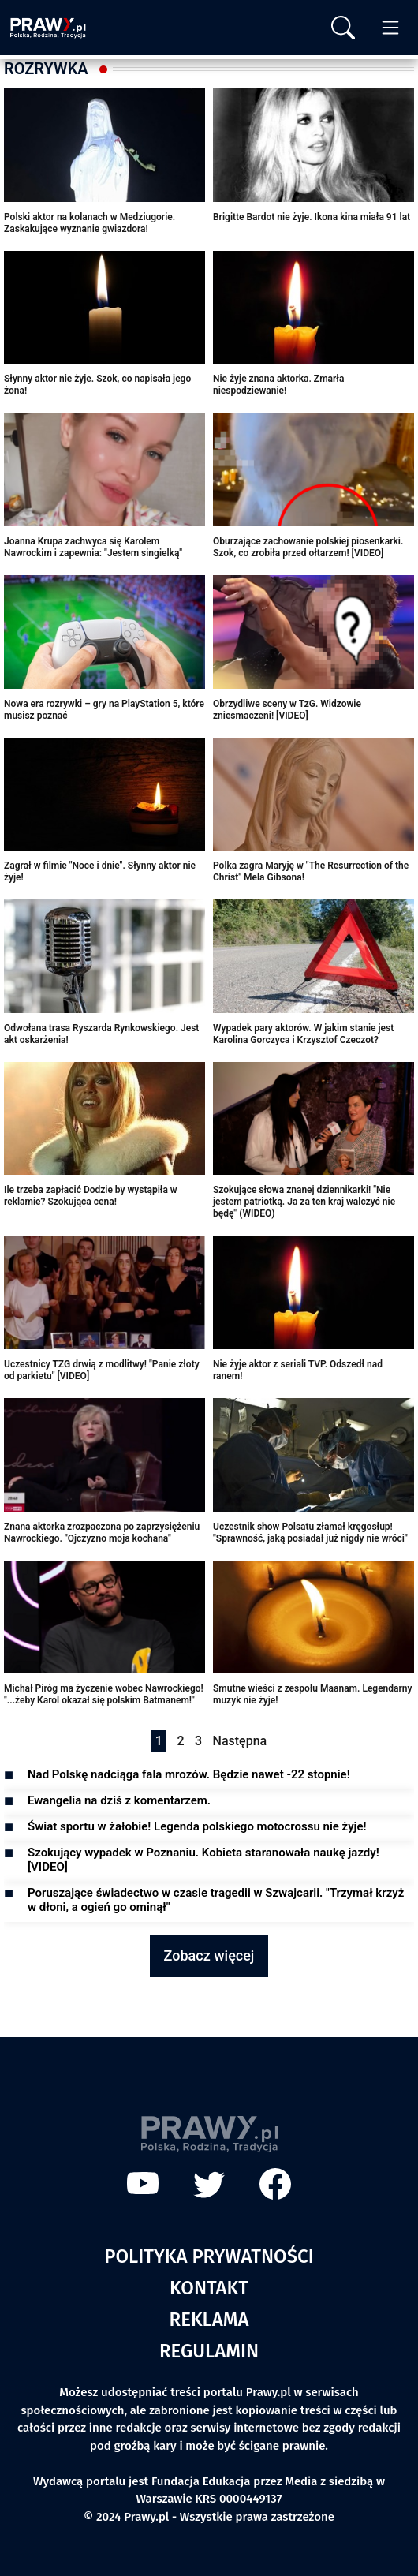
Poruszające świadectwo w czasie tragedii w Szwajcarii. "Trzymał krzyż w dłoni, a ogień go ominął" (216, 1900)
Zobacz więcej (209, 1955)
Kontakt (209, 2288)
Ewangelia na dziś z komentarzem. (119, 1800)
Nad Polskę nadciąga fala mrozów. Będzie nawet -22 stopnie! (189, 1774)
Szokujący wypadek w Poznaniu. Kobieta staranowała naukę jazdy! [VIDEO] (203, 1859)
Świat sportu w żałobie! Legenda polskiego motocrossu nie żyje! (197, 1826)
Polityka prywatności (209, 2256)
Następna (240, 1740)
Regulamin (209, 2351)
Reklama (209, 2320)
